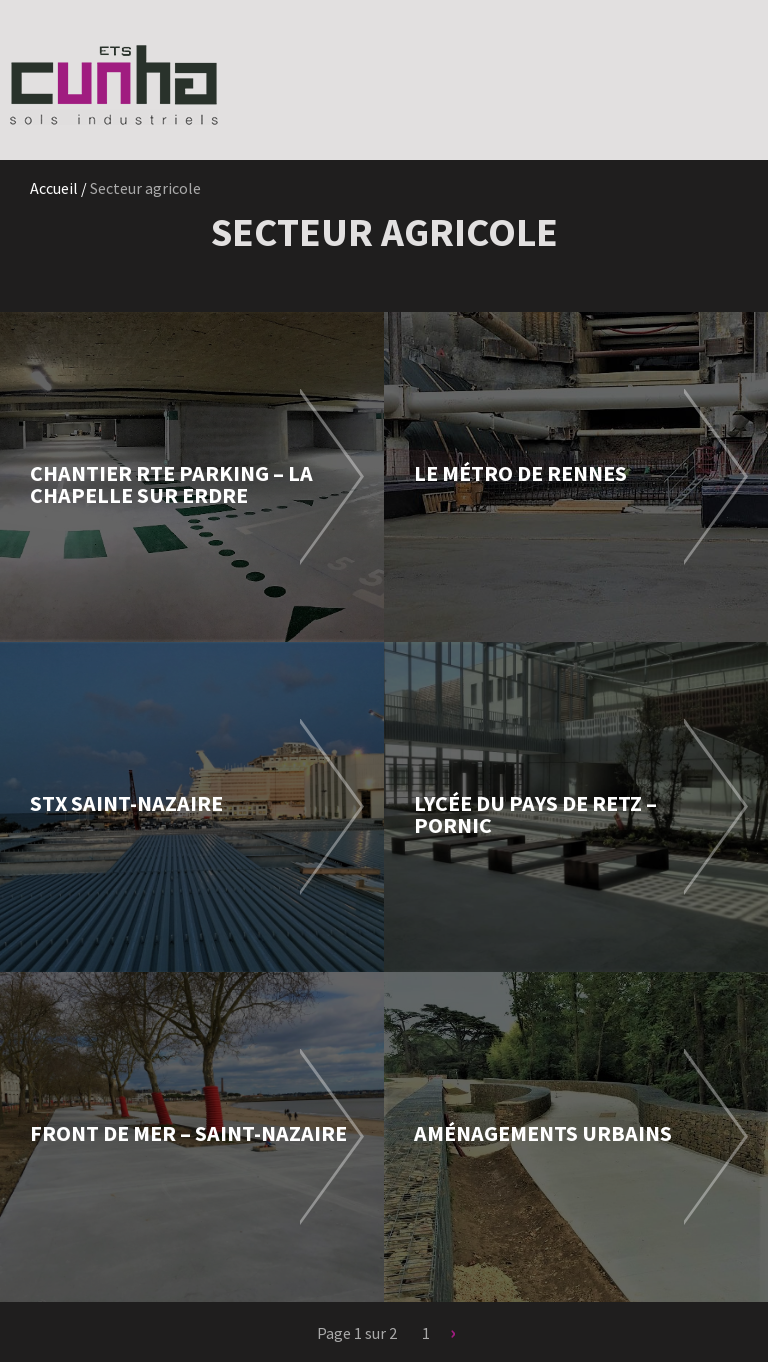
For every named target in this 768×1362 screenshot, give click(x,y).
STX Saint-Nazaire (126, 803)
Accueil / (60, 188)
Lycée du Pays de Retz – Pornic (535, 814)
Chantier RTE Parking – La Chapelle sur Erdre (171, 484)
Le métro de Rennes (520, 473)
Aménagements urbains (543, 1133)
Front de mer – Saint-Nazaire (188, 1133)
